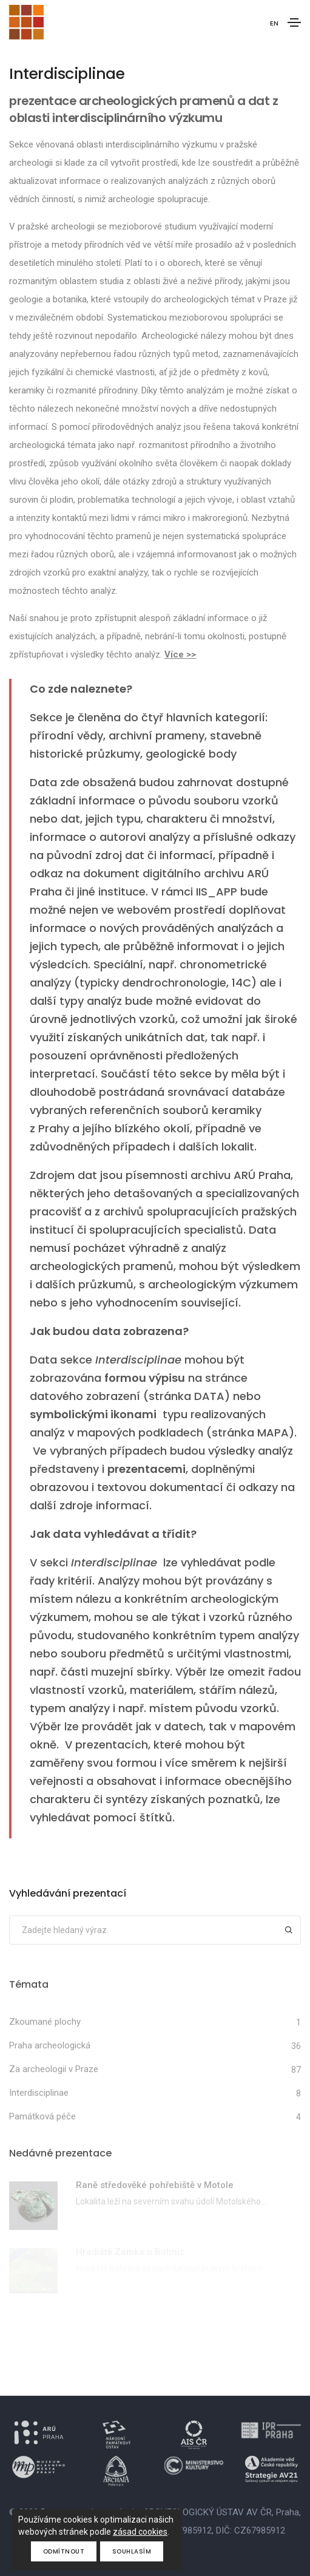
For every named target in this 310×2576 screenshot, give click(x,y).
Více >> (180, 654)
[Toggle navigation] (294, 22)
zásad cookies (140, 2532)
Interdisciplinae (39, 2092)
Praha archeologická (49, 2045)
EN (274, 23)
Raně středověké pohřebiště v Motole (155, 2185)
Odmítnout (64, 2551)
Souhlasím (132, 2551)
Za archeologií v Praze (53, 2069)
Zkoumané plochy (45, 2021)
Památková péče (42, 2116)
